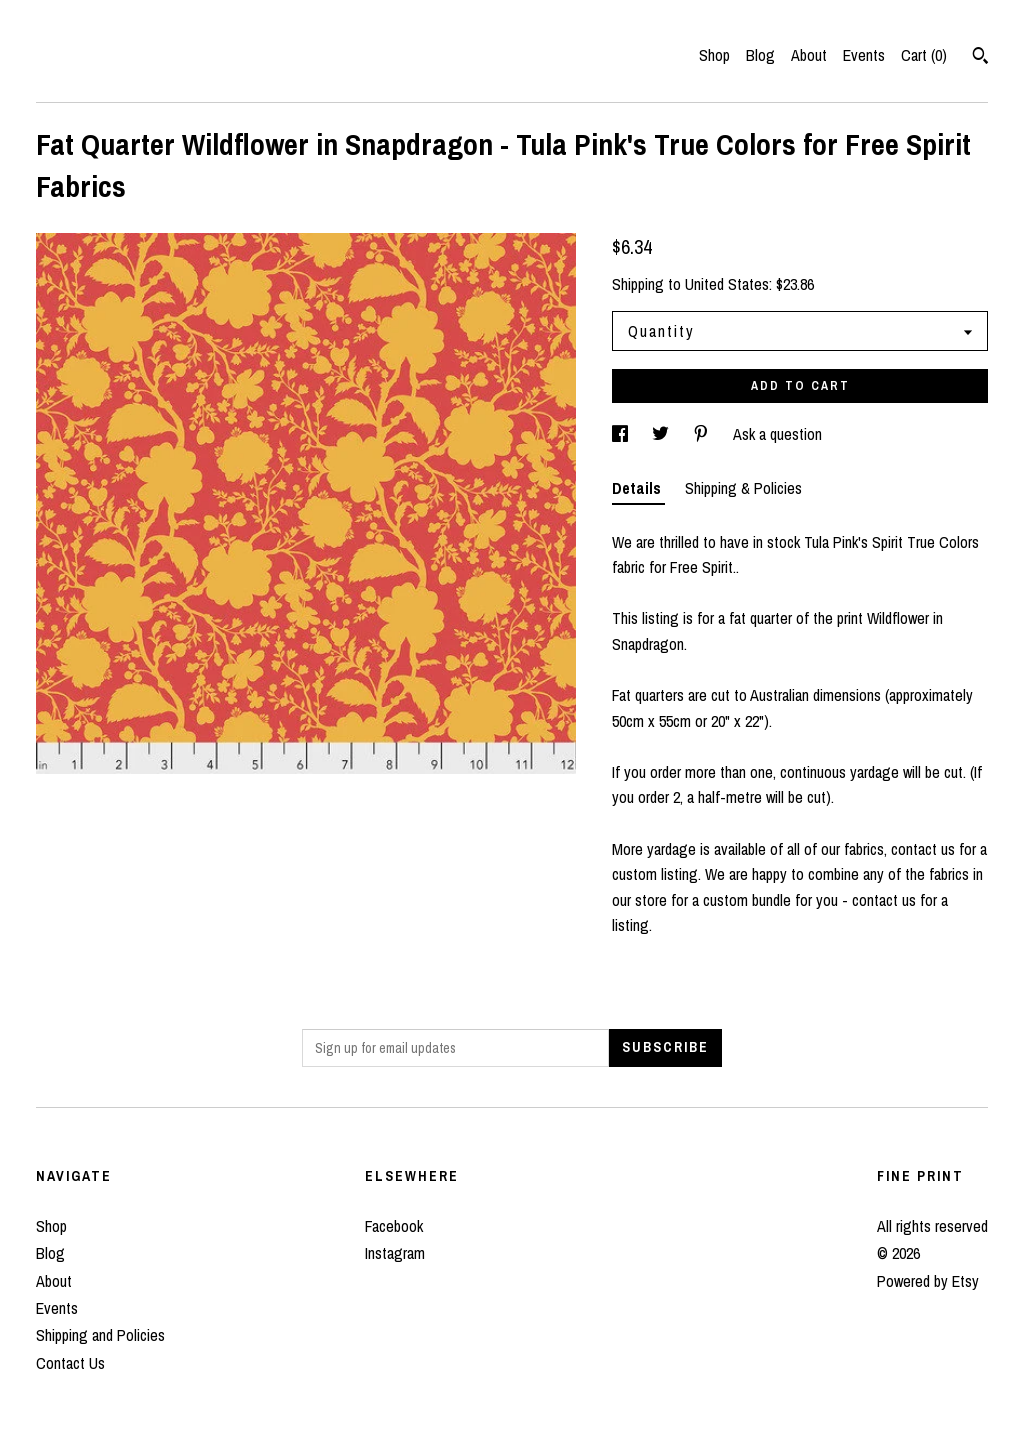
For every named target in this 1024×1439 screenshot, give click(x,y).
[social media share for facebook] (622, 434)
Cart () (924, 55)
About (809, 55)
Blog (760, 55)
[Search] (980, 58)
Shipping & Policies (743, 488)
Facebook (394, 1226)
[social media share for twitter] (662, 434)
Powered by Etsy (928, 1281)
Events (864, 55)
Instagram (395, 1253)
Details (638, 488)
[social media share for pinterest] (703, 434)
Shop (714, 55)
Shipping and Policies (100, 1335)
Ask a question (777, 434)
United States (727, 284)
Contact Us (70, 1363)
